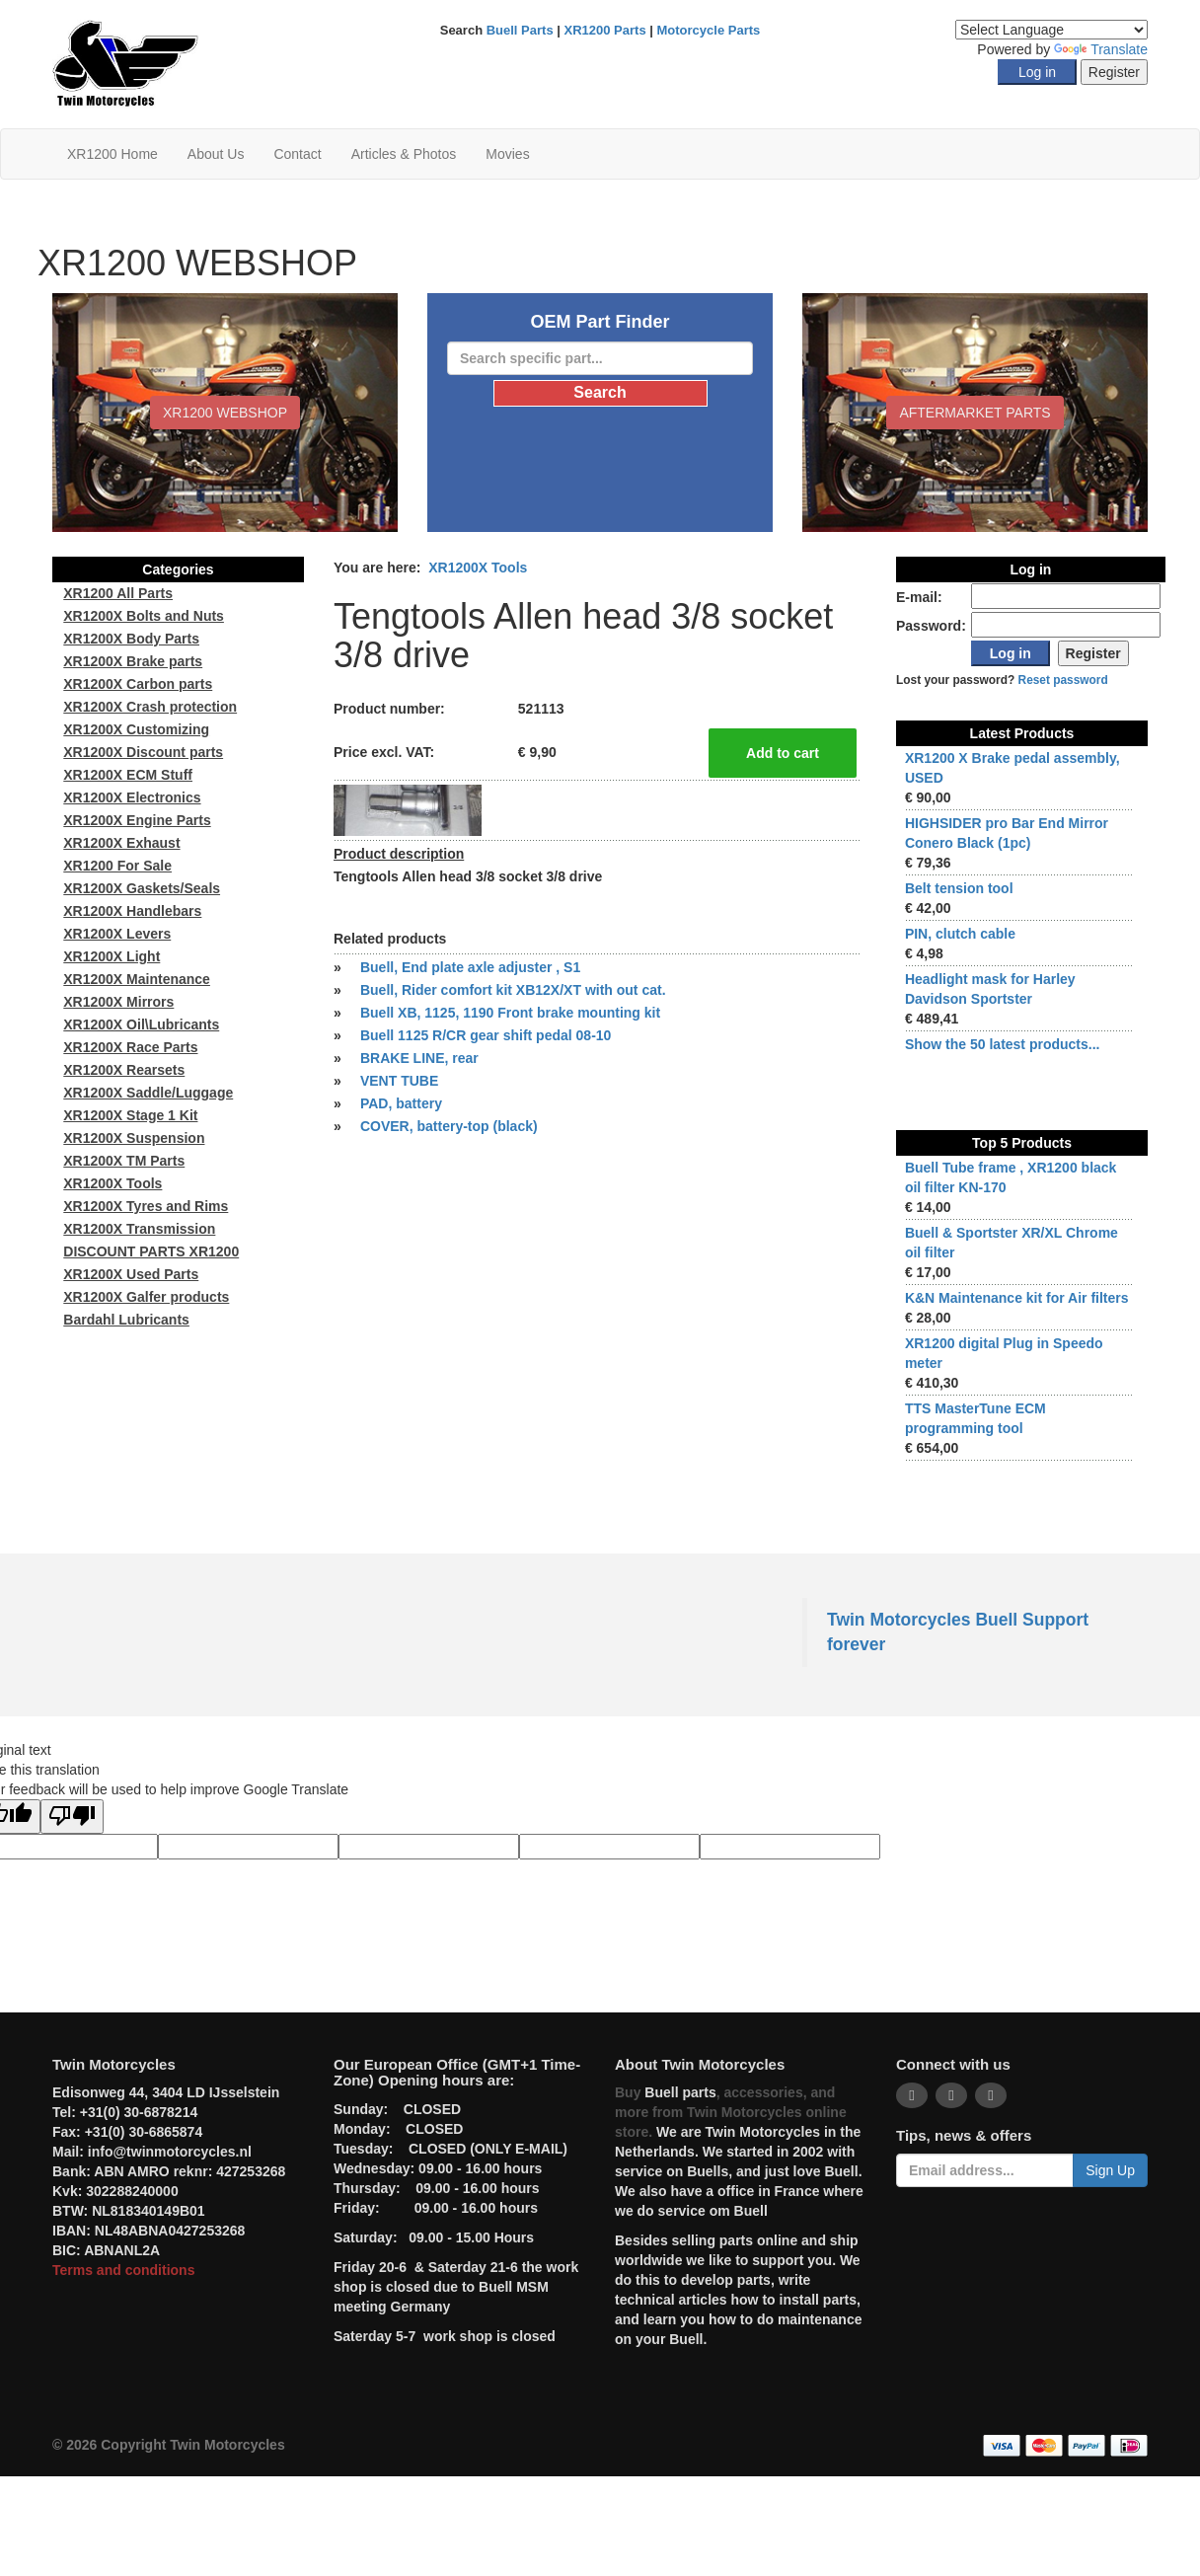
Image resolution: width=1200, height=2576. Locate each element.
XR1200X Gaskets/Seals (141, 888)
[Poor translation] (72, 1816)
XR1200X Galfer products (146, 1297)
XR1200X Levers (117, 934)
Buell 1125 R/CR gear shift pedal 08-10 (485, 1035)
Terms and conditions (123, 2270)
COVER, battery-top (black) (449, 1126)
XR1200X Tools (477, 567)
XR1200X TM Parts (124, 1161)
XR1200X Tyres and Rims (145, 1206)
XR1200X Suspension (133, 1138)
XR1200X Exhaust (121, 843)
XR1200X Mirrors (118, 1002)
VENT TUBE (399, 1081)
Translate (1101, 49)
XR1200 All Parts (118, 593)
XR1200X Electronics (131, 797)
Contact (297, 154)
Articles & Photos (404, 154)
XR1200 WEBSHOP (225, 412)
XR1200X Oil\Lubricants (141, 1024)
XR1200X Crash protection (150, 707)
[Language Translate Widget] (1051, 29)
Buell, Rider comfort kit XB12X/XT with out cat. (513, 990)
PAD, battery (401, 1103)
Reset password (1063, 680)
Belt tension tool (959, 888)
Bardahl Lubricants (126, 1319)
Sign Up (1110, 2170)
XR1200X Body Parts (131, 638)
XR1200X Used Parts (130, 1274)
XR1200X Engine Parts (136, 820)
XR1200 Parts (605, 30)
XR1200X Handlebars (132, 911)
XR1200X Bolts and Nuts (143, 616)
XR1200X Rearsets (124, 1070)
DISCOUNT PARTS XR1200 (151, 1251)
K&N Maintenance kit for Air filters (1017, 1298)
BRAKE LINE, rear (419, 1058)
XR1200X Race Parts (130, 1047)
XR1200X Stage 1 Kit (130, 1115)
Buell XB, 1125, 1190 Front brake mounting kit (510, 1013)
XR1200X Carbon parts (137, 684)
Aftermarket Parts (974, 412)
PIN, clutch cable (960, 934)
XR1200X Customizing (136, 729)
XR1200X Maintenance (136, 979)
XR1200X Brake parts (132, 661)
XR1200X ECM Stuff (127, 775)
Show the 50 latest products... (1002, 1044)
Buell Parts (520, 30)
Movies (507, 154)
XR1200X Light (111, 956)
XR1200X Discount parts (143, 752)
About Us (216, 154)
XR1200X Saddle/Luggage (148, 1092)
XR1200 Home (112, 154)
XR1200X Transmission (139, 1229)
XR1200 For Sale (117, 865)
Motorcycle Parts (709, 30)
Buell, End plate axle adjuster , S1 (470, 967)
